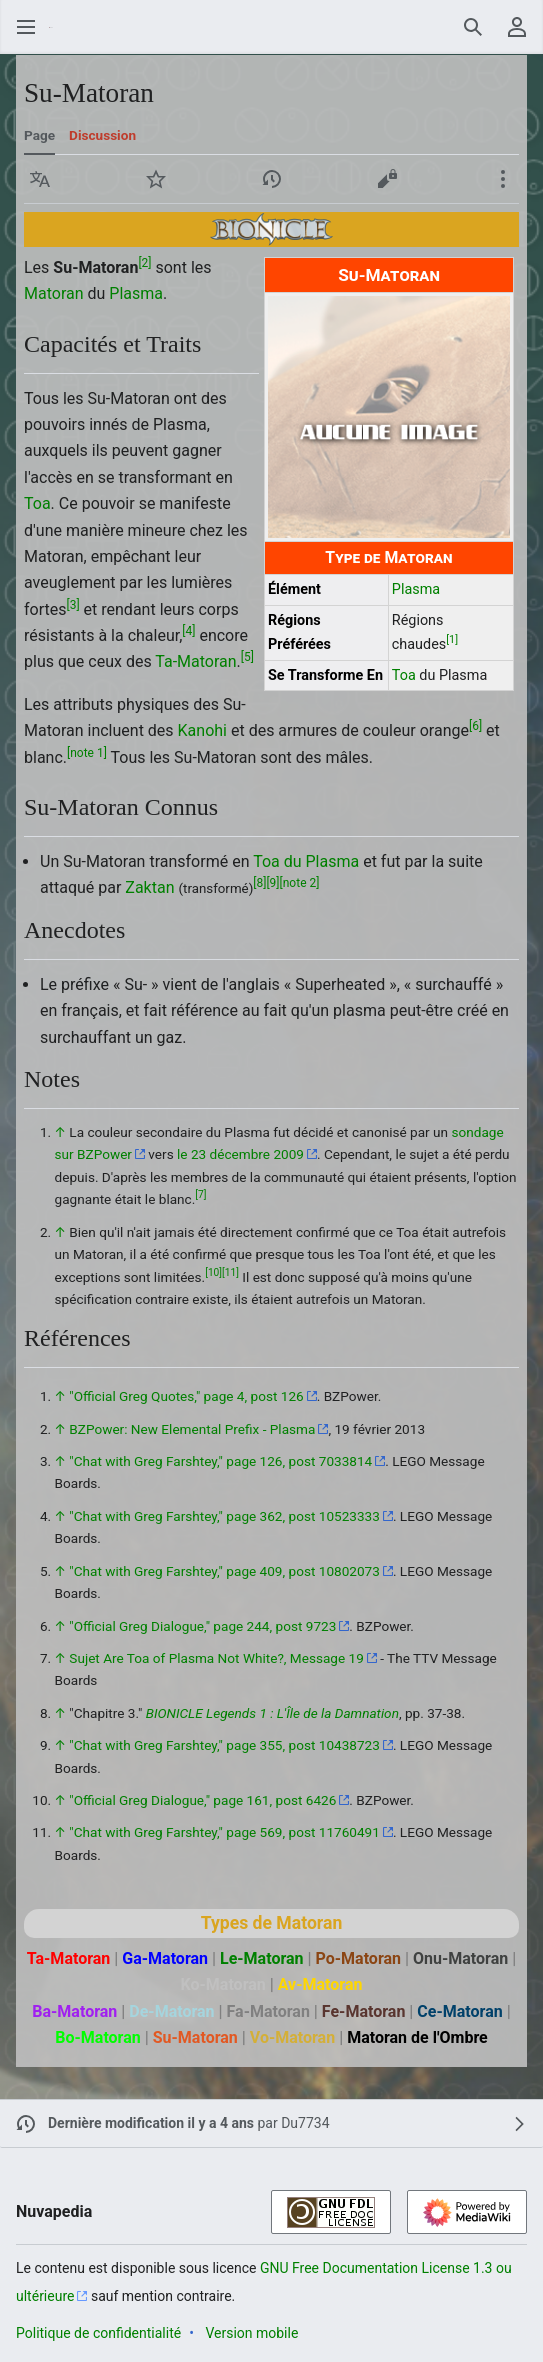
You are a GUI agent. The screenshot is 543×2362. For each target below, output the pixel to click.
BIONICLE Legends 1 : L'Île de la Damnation (272, 1713)
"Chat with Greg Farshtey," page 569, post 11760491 (224, 1832)
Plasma (416, 589)
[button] (40, 179)
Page (39, 135)
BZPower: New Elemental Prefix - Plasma (192, 1429)
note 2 (300, 883)
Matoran (54, 293)
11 (230, 1272)
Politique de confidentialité (98, 2333)
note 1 (87, 752)
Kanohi (202, 730)
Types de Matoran (272, 1923)
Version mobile (251, 2333)
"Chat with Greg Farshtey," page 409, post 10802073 (224, 1571)
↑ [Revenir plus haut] (60, 1132)
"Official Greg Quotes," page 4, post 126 (186, 1396)
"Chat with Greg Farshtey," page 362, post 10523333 (224, 1516)
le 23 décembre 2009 (240, 1154)
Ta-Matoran (195, 661)
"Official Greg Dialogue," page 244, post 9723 (202, 1626)
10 (213, 1272)
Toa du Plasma (306, 861)
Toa (404, 675)
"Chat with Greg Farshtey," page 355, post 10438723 (224, 1745)
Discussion (102, 135)
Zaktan (149, 887)
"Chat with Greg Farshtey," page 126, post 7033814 (220, 1461)
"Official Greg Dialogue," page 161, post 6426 (202, 1800)
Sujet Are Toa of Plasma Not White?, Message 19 (216, 1658)
